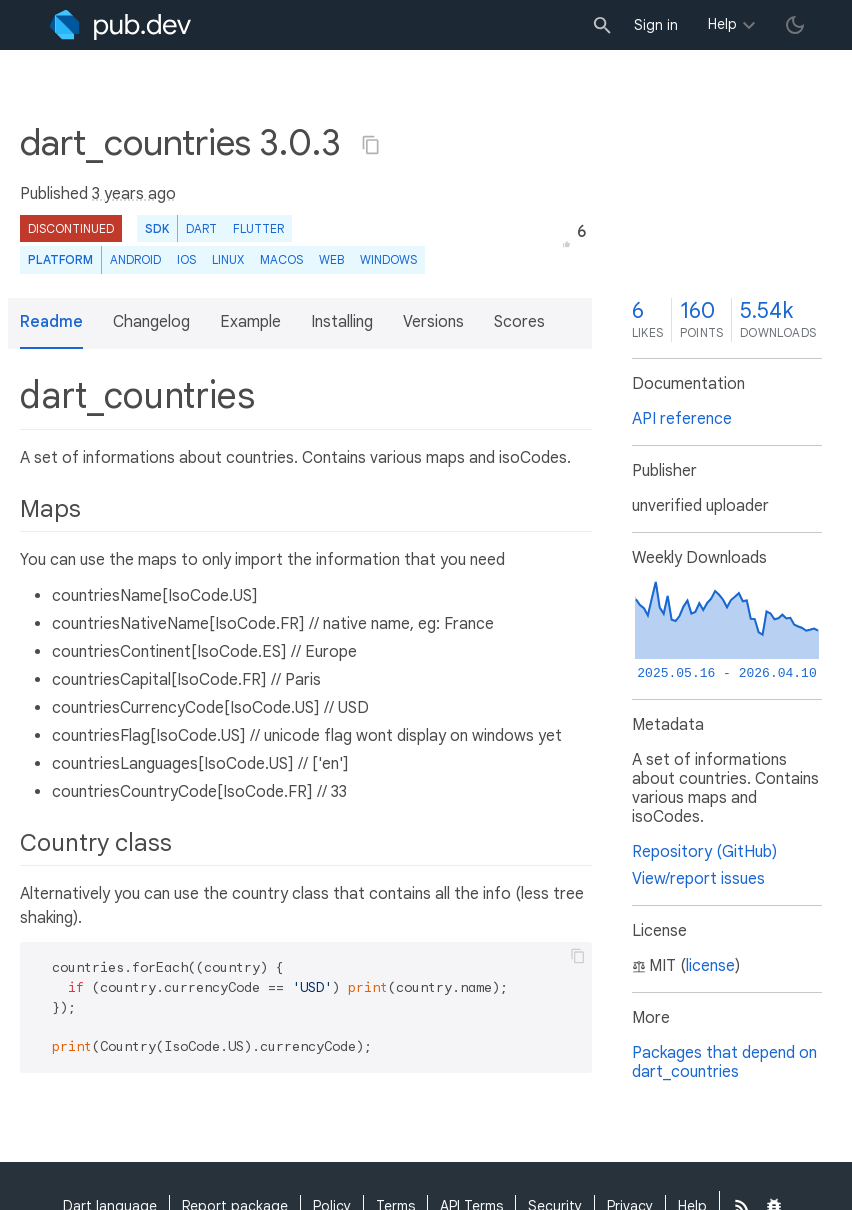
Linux (228, 259)
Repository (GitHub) (704, 852)
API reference (682, 419)
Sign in (656, 25)
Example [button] (250, 322)
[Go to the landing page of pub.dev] (120, 25)
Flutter (258, 228)
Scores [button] (519, 322)
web (331, 259)
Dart (201, 228)
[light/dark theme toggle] (795, 25)
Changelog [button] (151, 322)
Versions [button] (433, 322)
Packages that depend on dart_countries (724, 1062)
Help (722, 24)
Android (135, 259)
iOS (186, 259)
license (710, 966)
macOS (281, 259)
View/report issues (698, 879)
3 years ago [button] (134, 194)
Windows (388, 259)
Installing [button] (342, 322)
